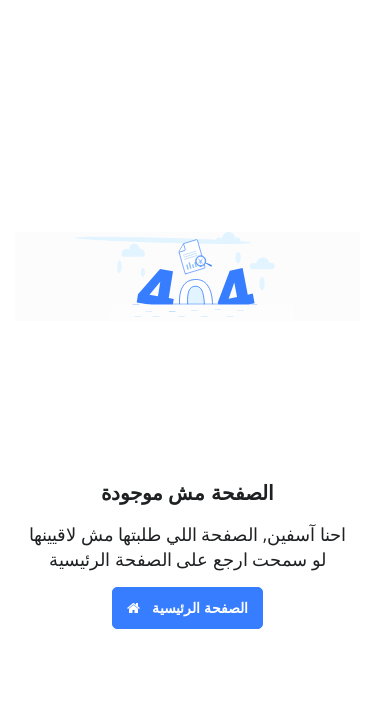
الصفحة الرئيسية (187, 607)
